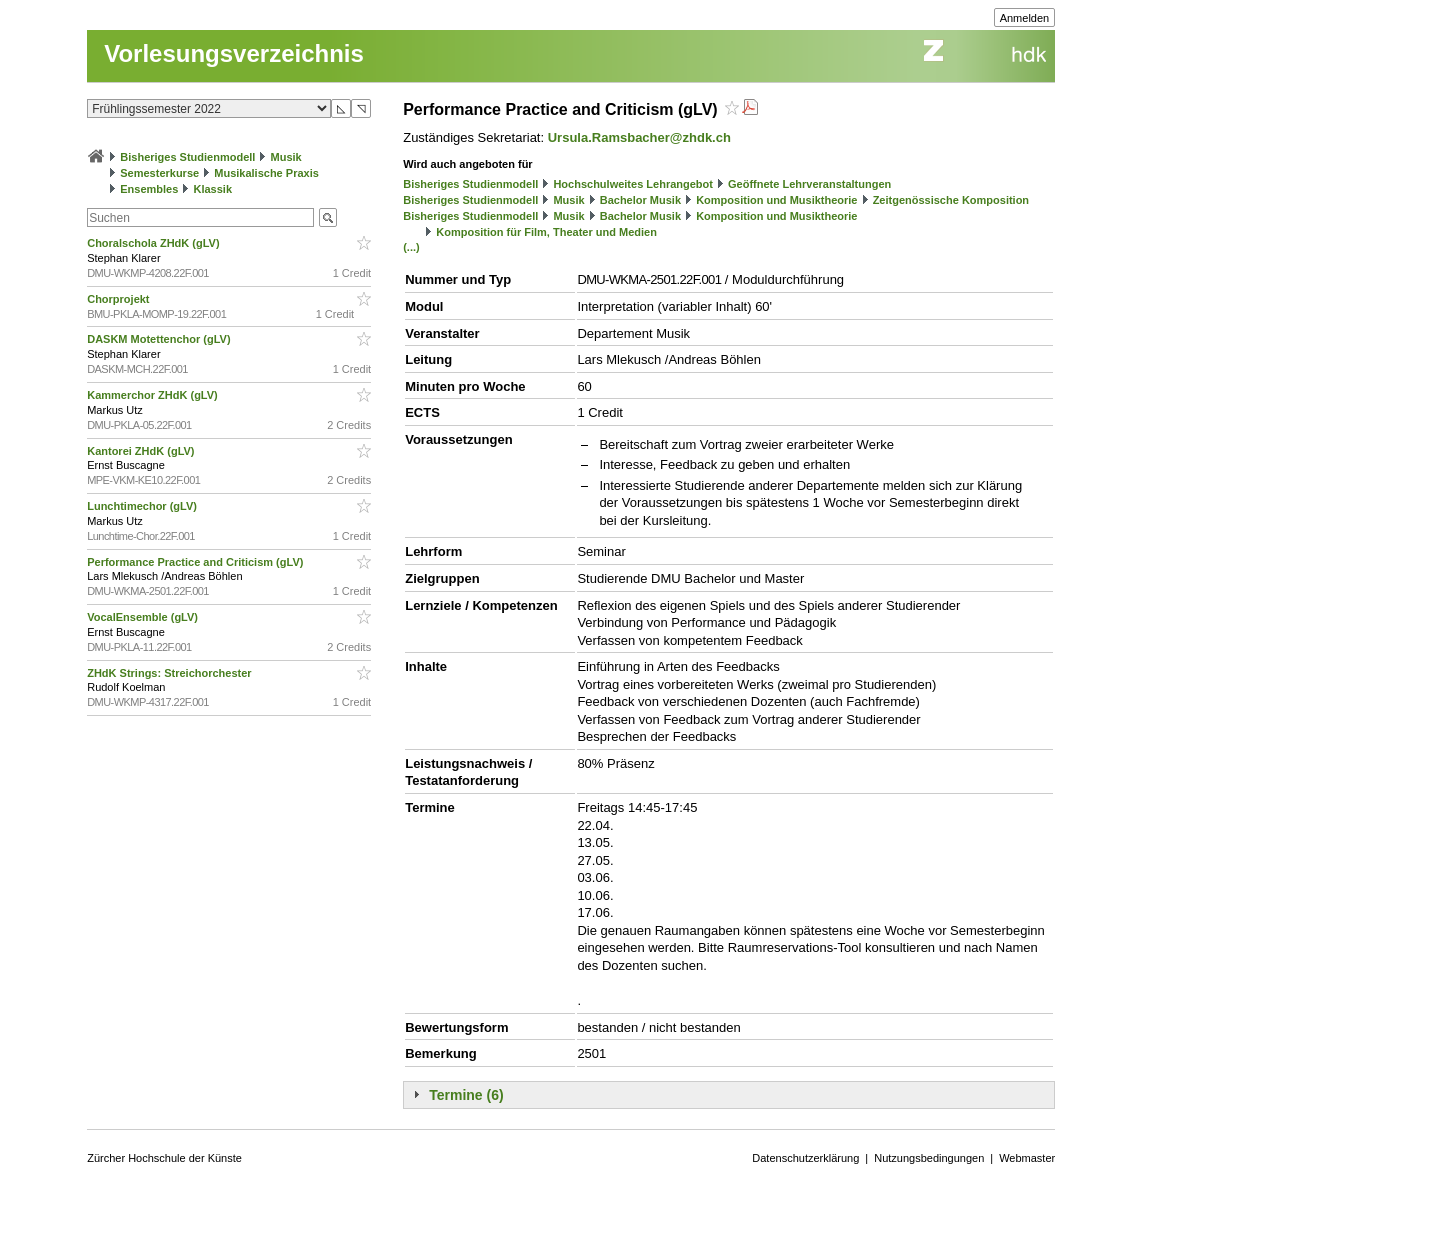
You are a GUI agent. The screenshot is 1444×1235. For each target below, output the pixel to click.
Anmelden (1025, 18)
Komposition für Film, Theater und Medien (546, 232)
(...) (411, 247)
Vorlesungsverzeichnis (234, 53)
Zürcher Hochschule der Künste (164, 1158)
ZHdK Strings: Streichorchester (170, 673)
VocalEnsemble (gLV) (144, 617)
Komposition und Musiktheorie (776, 200)
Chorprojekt (119, 299)
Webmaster (1027, 1158)
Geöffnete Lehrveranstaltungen (809, 184)
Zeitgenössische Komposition (951, 200)
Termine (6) (466, 1095)
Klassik (212, 189)
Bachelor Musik (640, 200)
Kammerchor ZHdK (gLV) (154, 395)
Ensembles (149, 189)
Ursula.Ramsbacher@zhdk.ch (639, 137)
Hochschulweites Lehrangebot (633, 184)
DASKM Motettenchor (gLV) (160, 339)
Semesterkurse (159, 173)
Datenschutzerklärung (805, 1158)
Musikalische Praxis (266, 173)
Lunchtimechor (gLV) (143, 506)
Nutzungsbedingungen (929, 1158)
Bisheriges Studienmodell (187, 157)
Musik (286, 157)
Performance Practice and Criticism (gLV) (196, 562)
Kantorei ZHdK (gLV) (142, 451)
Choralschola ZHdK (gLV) (154, 243)
